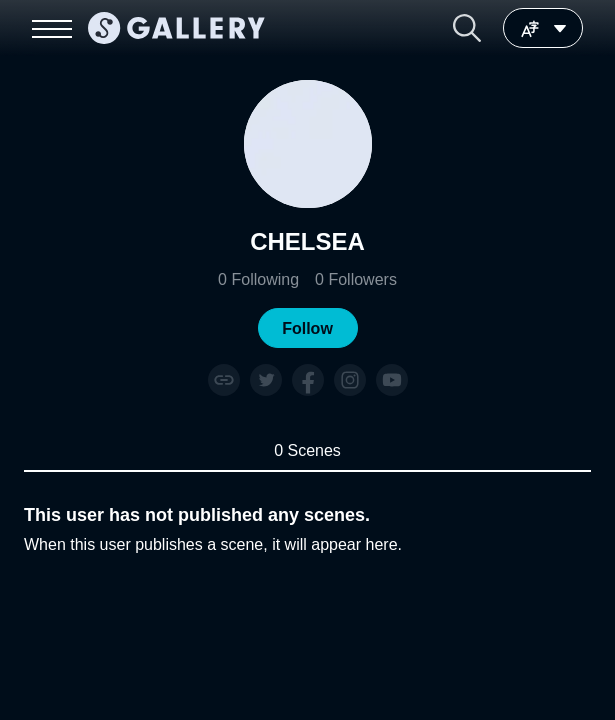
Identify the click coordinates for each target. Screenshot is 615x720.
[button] (467, 28)
